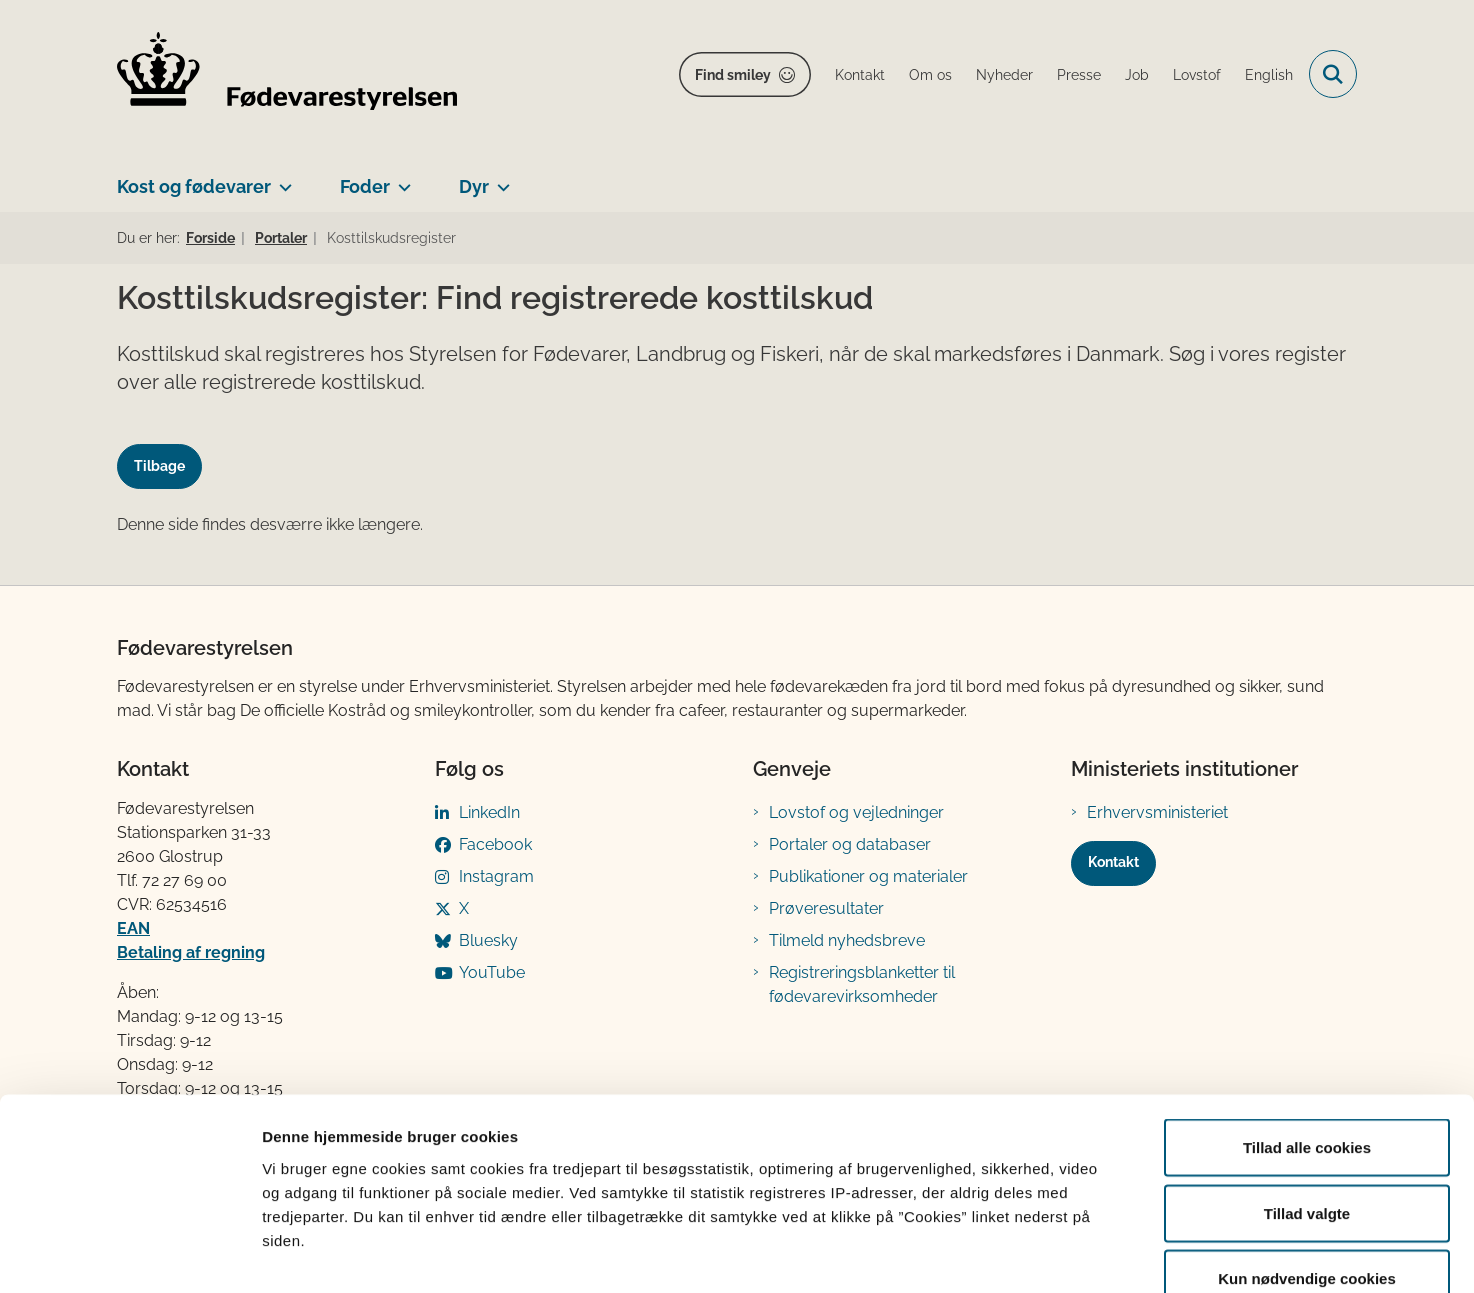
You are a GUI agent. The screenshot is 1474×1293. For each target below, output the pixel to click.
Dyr (474, 186)
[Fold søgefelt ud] (1333, 74)
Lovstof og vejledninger (856, 812)
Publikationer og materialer (868, 876)
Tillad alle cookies (1307, 1030)
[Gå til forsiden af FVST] (287, 74)
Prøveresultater (826, 908)
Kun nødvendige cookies (1307, 1161)
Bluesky (488, 940)
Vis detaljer (1039, 1253)
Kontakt (1113, 862)
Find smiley (733, 75)
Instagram (496, 876)
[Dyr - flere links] (499, 179)
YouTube (492, 972)
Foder (365, 186)
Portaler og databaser (850, 844)
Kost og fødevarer (194, 186)
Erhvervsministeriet (1157, 812)
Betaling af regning (191, 952)
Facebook (495, 844)
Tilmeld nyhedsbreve (847, 940)
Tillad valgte (1307, 1096)
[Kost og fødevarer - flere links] (281, 179)
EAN (133, 928)
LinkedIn (489, 812)
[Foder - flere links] (400, 179)
